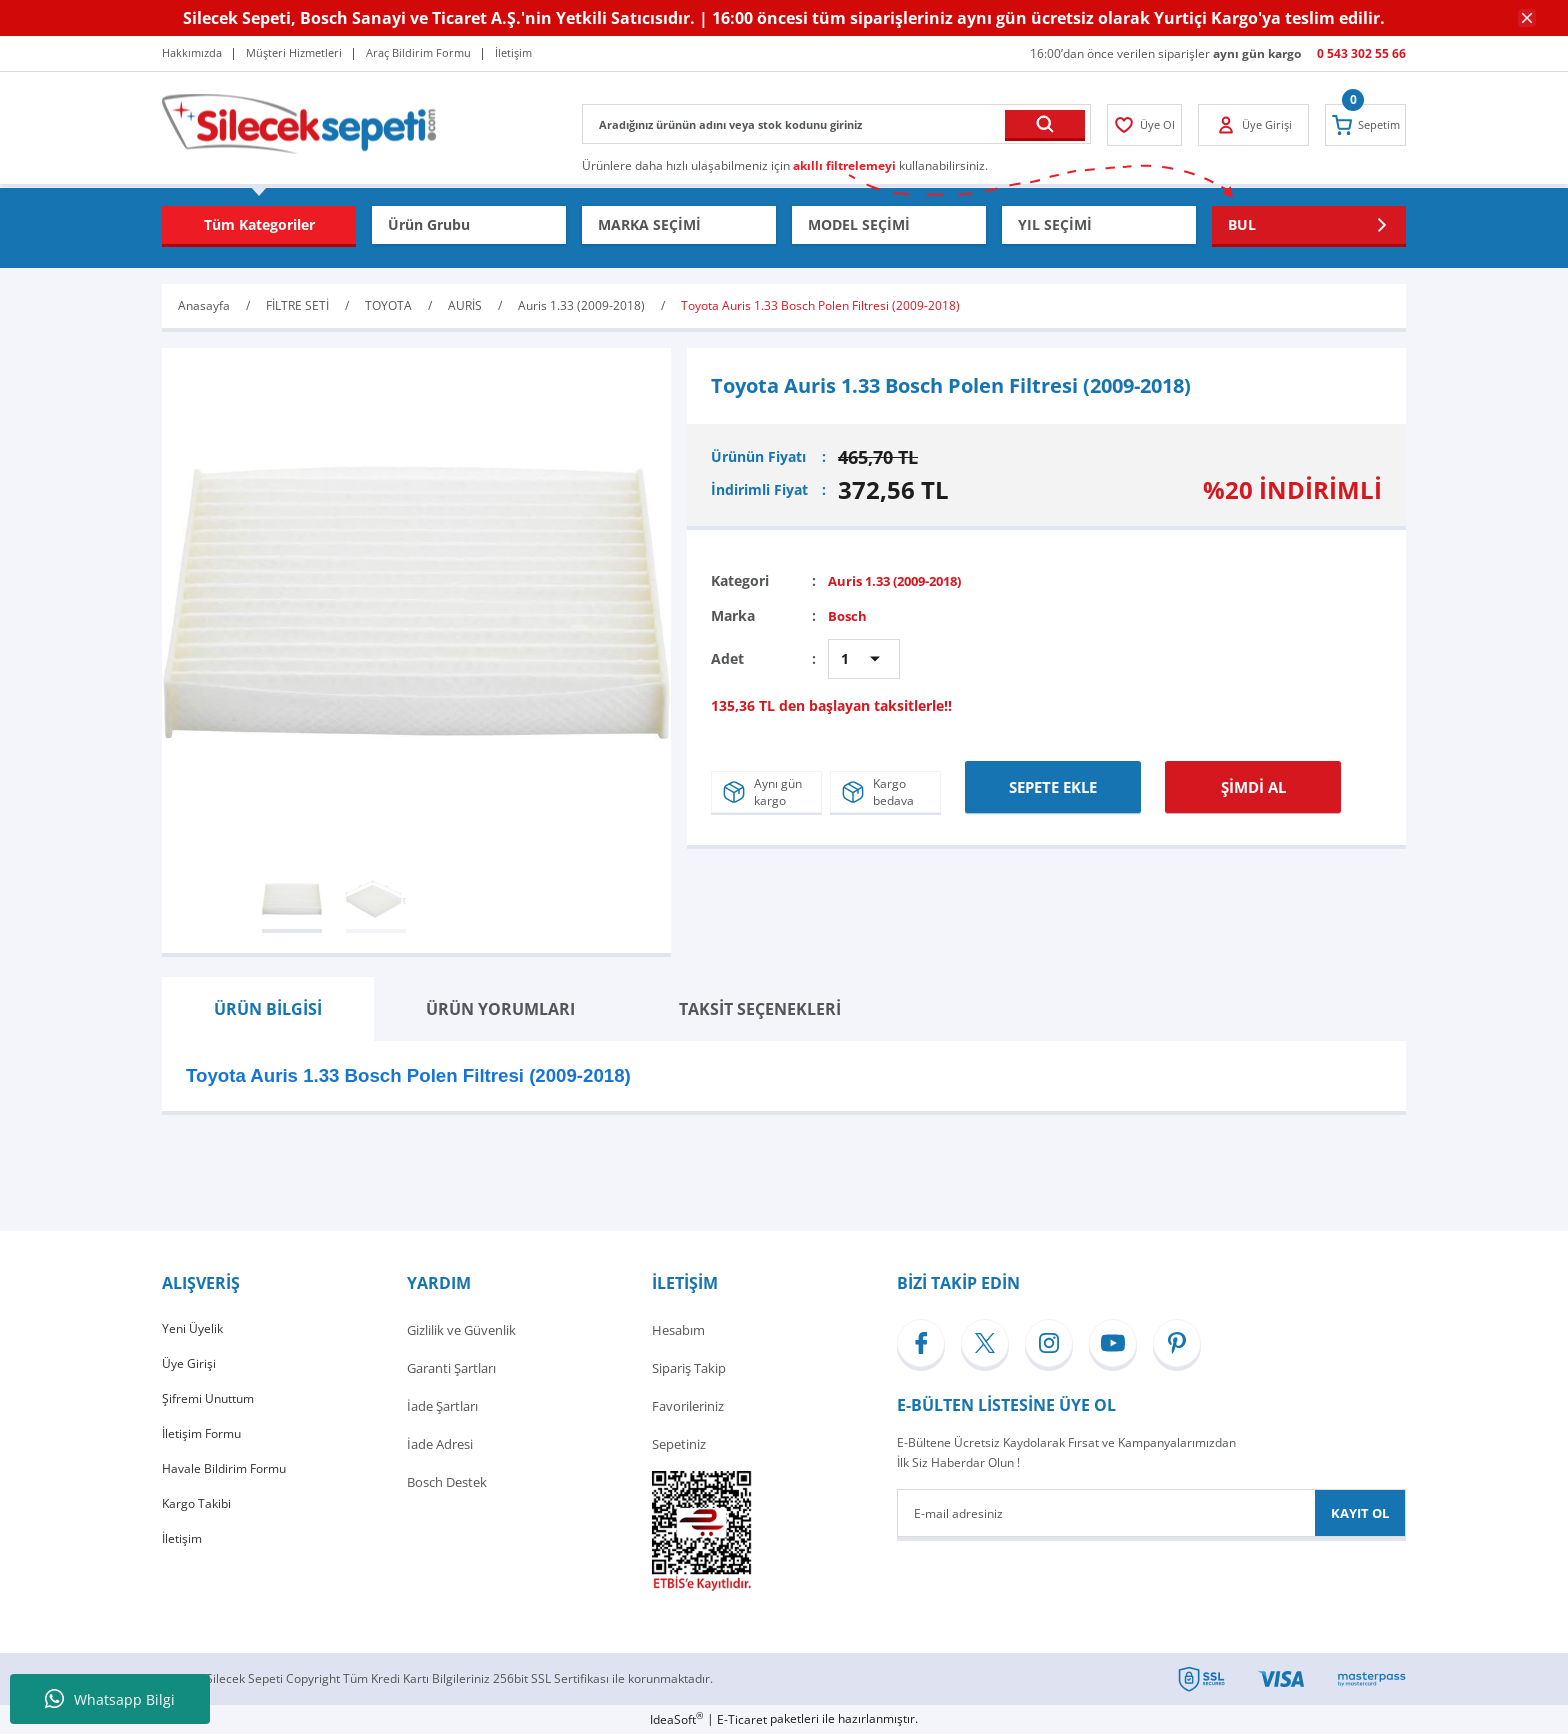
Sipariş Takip (689, 1368)
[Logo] (299, 122)
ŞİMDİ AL (1253, 781)
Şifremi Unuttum (211, 1406)
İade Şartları (442, 1406)
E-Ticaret (742, 1719)
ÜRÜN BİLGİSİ (268, 1009)
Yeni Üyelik (194, 1330)
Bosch (848, 614)
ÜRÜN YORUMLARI (500, 1009)
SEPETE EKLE (1053, 781)
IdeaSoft (676, 1719)
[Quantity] (864, 658)
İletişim (183, 1558)
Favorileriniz (688, 1406)
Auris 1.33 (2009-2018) (903, 580)
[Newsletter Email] (1151, 1513)
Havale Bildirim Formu (228, 1482)
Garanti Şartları (451, 1368)
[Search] (836, 124)
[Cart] (1361, 125)
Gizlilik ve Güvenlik (461, 1330)
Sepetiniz (679, 1444)
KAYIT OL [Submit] (1360, 1513)
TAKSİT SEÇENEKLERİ (760, 1009)
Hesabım (678, 1330)
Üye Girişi (189, 1368)
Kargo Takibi (198, 1520)
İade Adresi (440, 1444)
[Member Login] (1149, 125)
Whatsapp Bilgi (110, 1699)
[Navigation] (259, 225)
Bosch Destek (447, 1482)
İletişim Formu (205, 1444)
